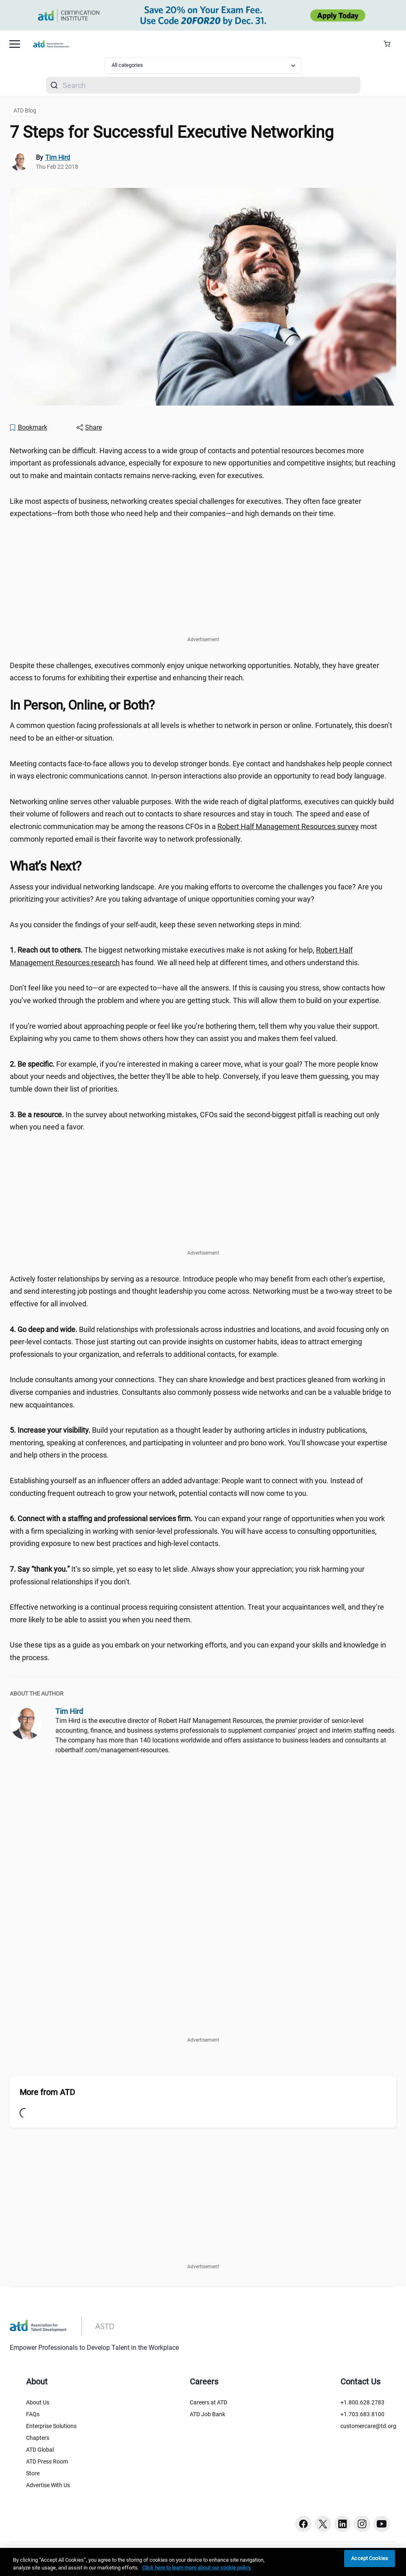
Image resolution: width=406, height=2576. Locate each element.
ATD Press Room (47, 2461)
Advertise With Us (48, 2485)
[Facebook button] (303, 2524)
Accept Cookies (369, 2559)
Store (33, 2473)
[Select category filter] (203, 65)
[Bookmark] (28, 428)
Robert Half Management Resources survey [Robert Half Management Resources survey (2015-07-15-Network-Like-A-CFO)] (288, 826)
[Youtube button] (381, 2524)
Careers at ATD (208, 2402)
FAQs (33, 2414)
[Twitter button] (323, 2524)
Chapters (37, 2438)
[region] (203, 2562)
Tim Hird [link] (57, 157)
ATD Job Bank (207, 2414)
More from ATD (47, 2092)
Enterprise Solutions (51, 2426)
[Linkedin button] (342, 2524)
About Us (37, 2402)
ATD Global (40, 2449)
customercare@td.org (368, 2426)
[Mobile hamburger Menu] (15, 44)
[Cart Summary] (389, 44)
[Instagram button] (362, 2524)
